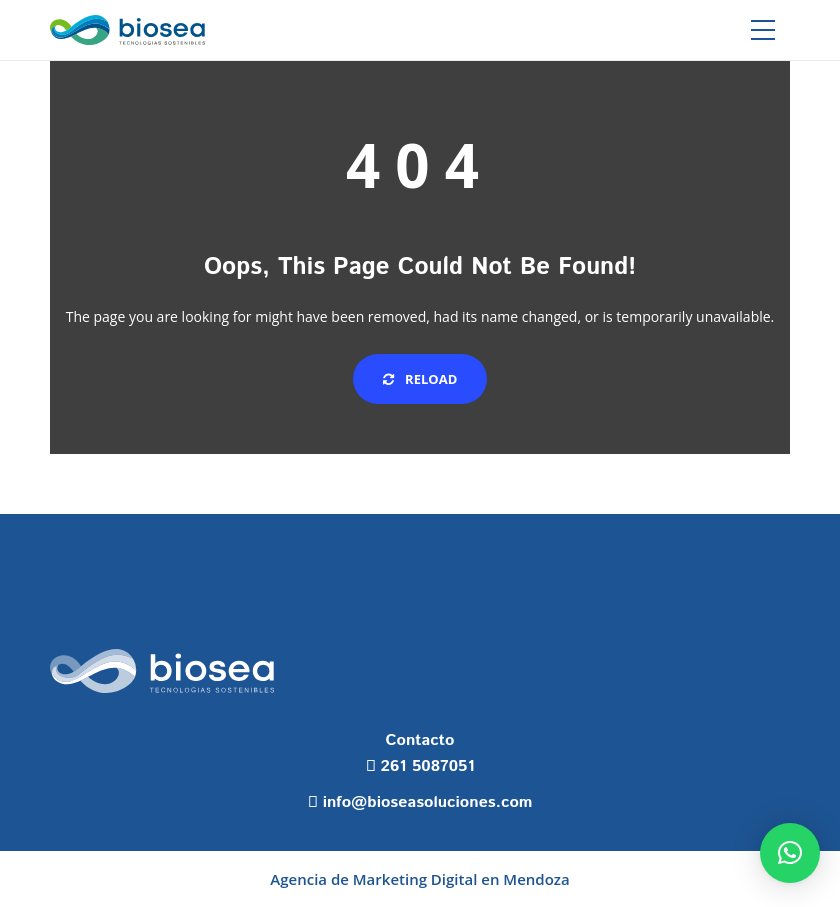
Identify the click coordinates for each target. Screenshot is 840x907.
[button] (790, 853)
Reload (420, 379)
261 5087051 (428, 766)
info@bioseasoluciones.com (428, 802)
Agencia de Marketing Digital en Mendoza (419, 879)
